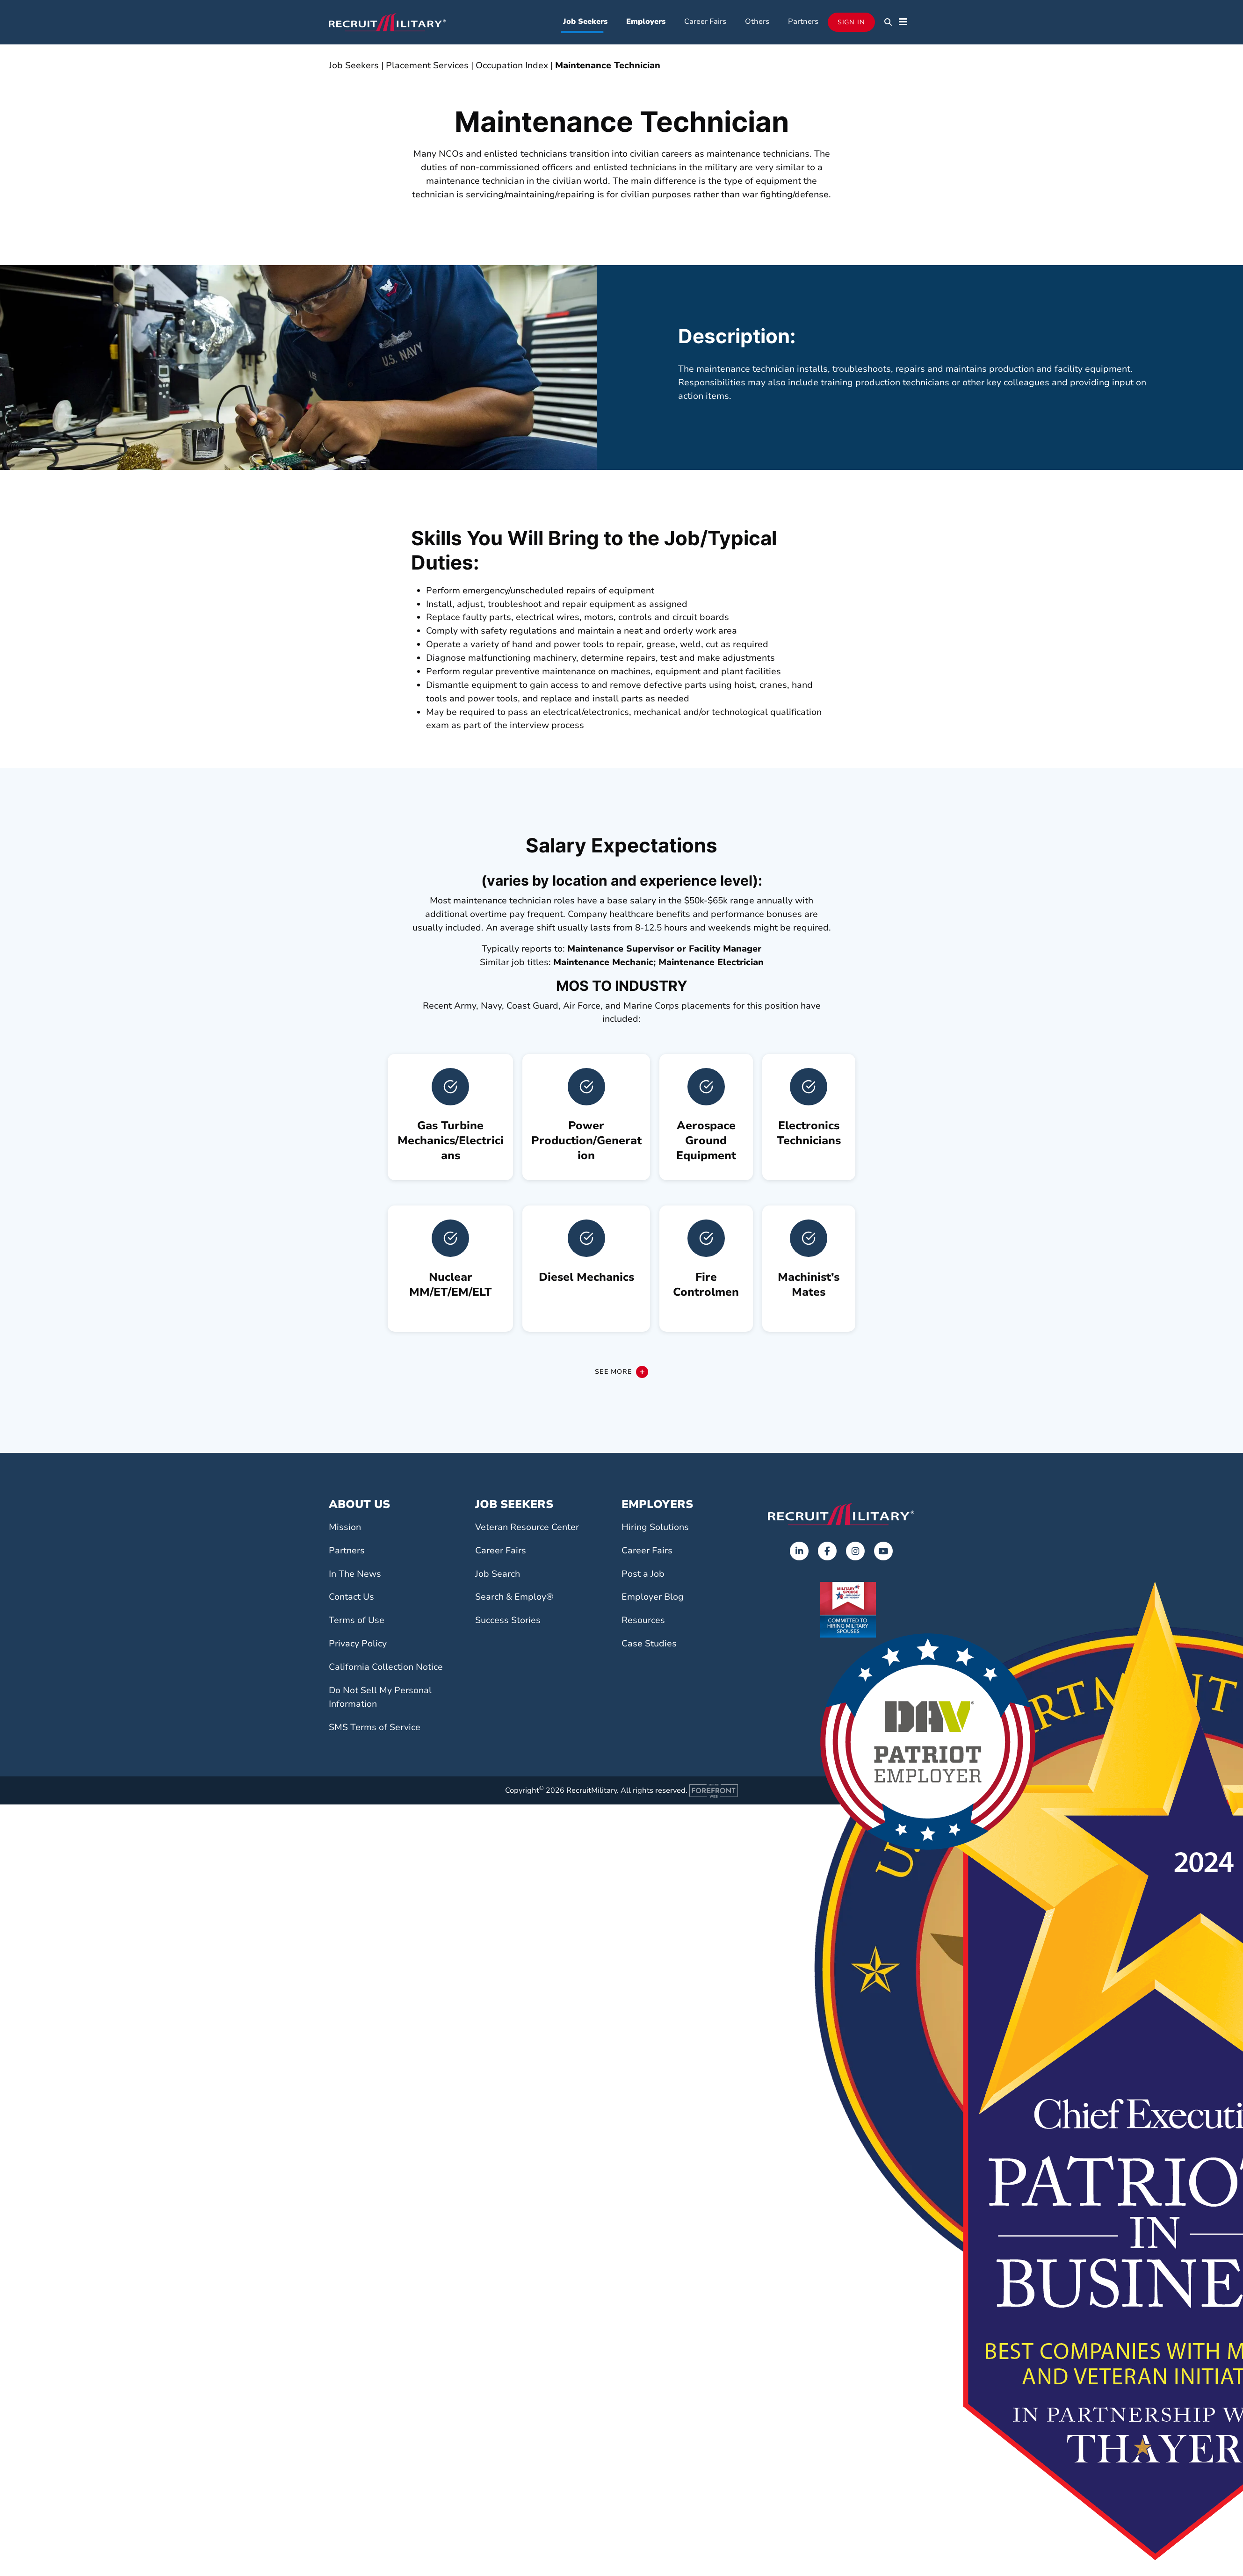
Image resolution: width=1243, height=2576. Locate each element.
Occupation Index (512, 67)
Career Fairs (705, 22)
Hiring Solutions (655, 1529)
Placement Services (427, 67)
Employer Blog (653, 1599)
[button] (888, 23)
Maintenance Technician (607, 67)
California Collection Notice (386, 1669)
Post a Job (643, 1576)
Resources (643, 1622)
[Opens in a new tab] (799, 1553)
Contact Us (351, 1599)
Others (757, 22)
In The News (355, 1576)
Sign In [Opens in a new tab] (851, 23)
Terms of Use (356, 1622)
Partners (803, 22)
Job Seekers (585, 22)
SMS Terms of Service (374, 1729)
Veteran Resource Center (527, 1529)
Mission (345, 1529)
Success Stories (508, 1622)
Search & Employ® (514, 1599)
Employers (645, 22)
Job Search (497, 1576)
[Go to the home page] (841, 1516)
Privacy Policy (358, 1645)
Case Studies (649, 1645)
